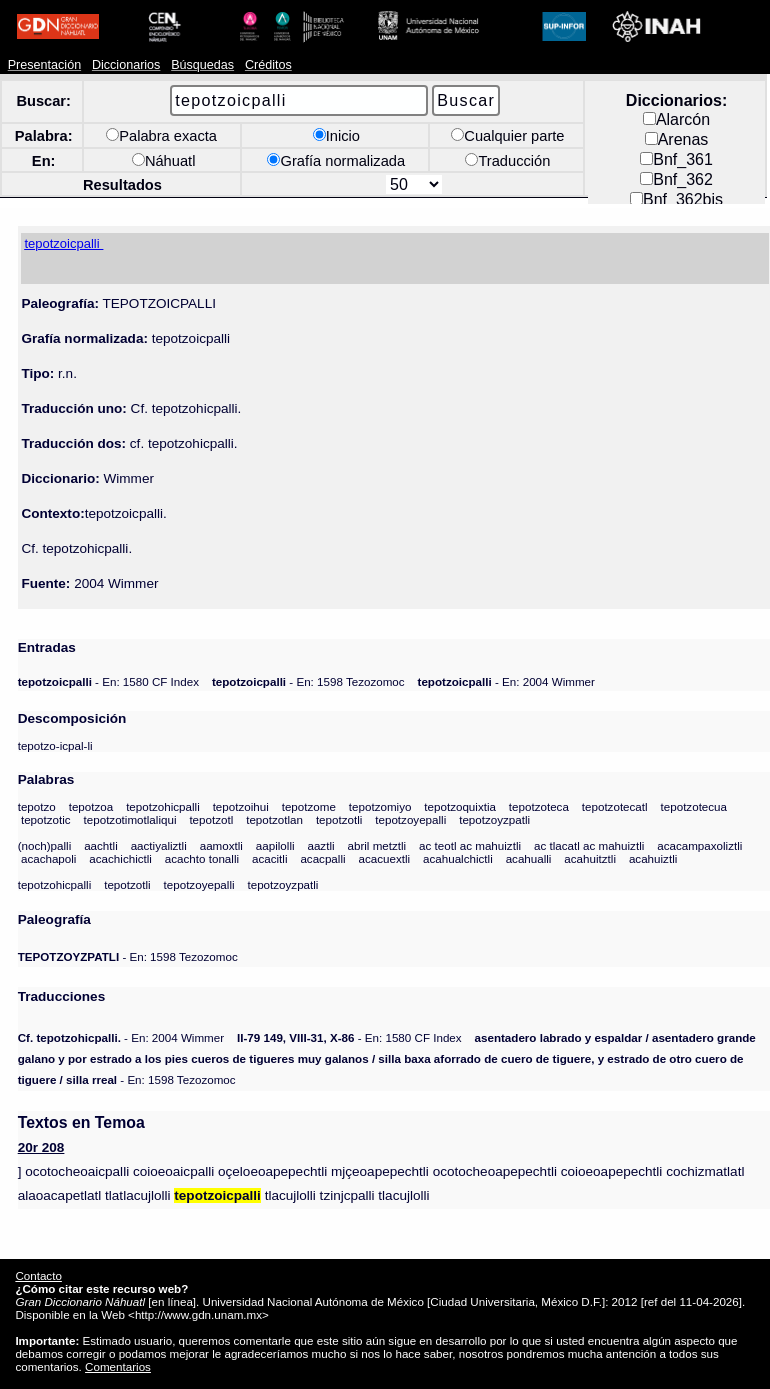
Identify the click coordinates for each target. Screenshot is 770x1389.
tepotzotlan (274, 819)
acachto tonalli (202, 858)
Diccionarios (126, 65)
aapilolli (275, 845)
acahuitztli (590, 858)
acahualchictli (458, 858)
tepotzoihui (241, 806)
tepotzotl (211, 819)
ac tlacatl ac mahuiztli (589, 845)
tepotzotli (339, 819)
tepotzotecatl (615, 806)
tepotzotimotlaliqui (130, 819)
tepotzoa (91, 806)
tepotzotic (46, 819)
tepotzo (37, 806)
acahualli (529, 858)
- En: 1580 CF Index (108, 681)
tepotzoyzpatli (494, 819)
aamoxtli (221, 845)
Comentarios (118, 1366)
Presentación (44, 65)
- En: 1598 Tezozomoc (308, 681)
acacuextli (384, 858)
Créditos (268, 65)
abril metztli (376, 845)
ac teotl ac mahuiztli (470, 845)
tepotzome (309, 806)
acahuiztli (653, 858)
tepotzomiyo (380, 806)
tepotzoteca (539, 806)
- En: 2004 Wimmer (506, 681)
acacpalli (322, 858)
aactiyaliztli (159, 845)
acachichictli (120, 858)
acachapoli (49, 858)
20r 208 (41, 1147)
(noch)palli (45, 845)
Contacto (38, 1275)
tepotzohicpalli (163, 806)
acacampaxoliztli (699, 845)
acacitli (270, 858)
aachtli (101, 845)
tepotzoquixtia (460, 806)
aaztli (320, 845)
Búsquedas (202, 65)
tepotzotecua (694, 806)
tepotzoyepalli (410, 819)
